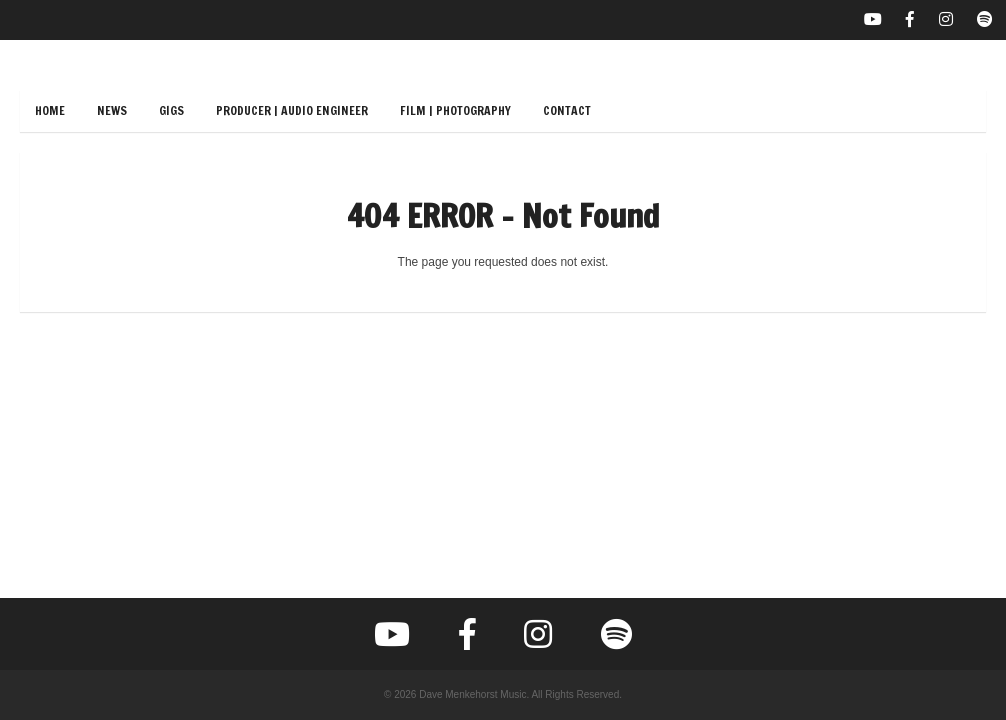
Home (50, 110)
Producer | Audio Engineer (292, 110)
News (112, 110)
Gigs (171, 110)
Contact (567, 110)
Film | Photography (455, 110)
